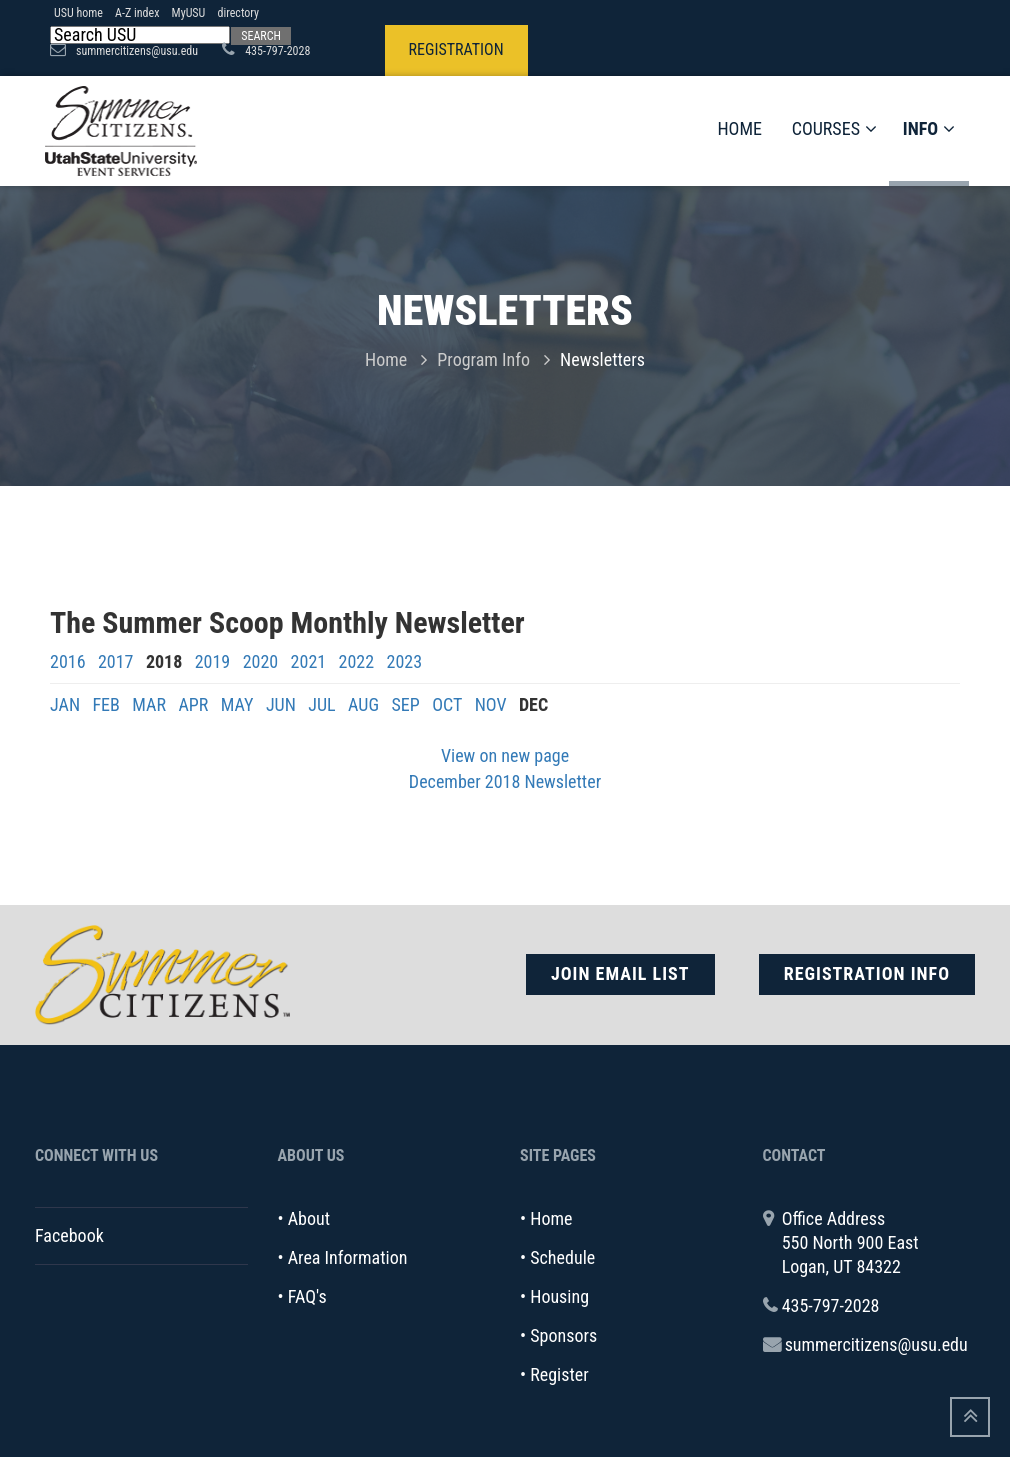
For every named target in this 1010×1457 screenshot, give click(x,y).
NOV (491, 704)
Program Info (483, 359)
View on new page (505, 755)
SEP (405, 704)
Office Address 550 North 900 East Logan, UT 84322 (850, 1242)
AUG (363, 704)
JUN (281, 704)
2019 (213, 661)
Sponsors (563, 1335)
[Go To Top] (970, 1417)
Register (559, 1374)
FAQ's (307, 1296)
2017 (116, 661)
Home (739, 128)
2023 (405, 661)
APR (193, 704)
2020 (261, 661)
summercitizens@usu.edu (876, 1344)
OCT (447, 704)
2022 (357, 661)
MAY (237, 704)
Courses (834, 128)
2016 (68, 661)
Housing (559, 1296)
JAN (65, 704)
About (309, 1218)
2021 (309, 661)
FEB (105, 704)
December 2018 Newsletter (505, 781)
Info (929, 128)
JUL (321, 704)
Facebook (69, 1235)
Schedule (562, 1257)
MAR (149, 704)
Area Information (348, 1257)
